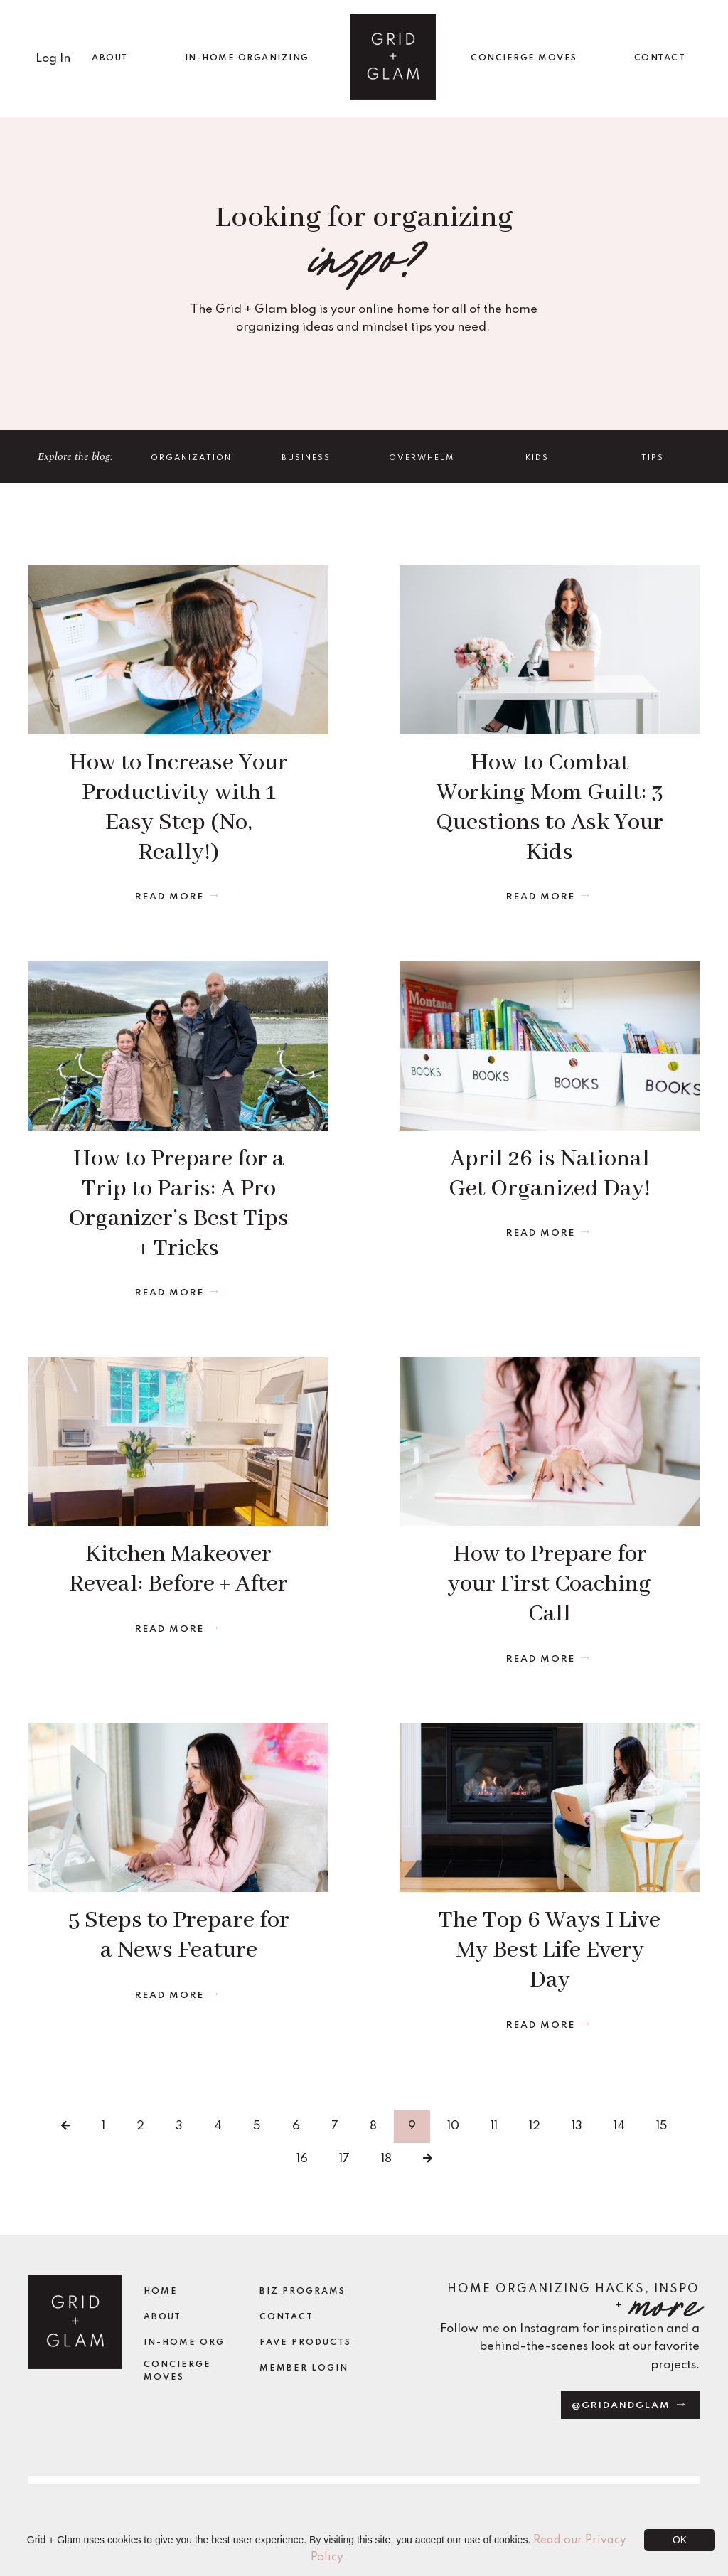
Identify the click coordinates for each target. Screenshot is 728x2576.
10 (453, 2126)
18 (386, 2158)
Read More (169, 896)
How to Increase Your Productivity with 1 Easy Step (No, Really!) (178, 807)
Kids (537, 457)
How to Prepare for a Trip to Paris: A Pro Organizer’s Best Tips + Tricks (178, 1203)
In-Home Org (184, 2342)
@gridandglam (623, 2405)
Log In (53, 58)
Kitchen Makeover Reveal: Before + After (178, 1568)
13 (577, 2126)
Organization (191, 457)
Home (161, 2291)
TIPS (652, 457)
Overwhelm (421, 457)
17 (344, 2158)
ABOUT (110, 57)
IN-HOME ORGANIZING (247, 57)
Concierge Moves (177, 2371)
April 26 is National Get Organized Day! (550, 1173)
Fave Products (305, 2342)
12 (534, 2126)
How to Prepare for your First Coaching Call (549, 1583)
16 (302, 2158)
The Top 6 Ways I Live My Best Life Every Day (549, 1950)
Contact (286, 2316)
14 (619, 2126)
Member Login (303, 2367)
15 (662, 2126)
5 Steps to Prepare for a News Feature (178, 1935)
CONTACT (660, 57)
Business (306, 457)
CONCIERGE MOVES (524, 57)
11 (494, 2126)
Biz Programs (302, 2291)
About (162, 2316)
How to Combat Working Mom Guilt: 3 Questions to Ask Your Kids (549, 807)
